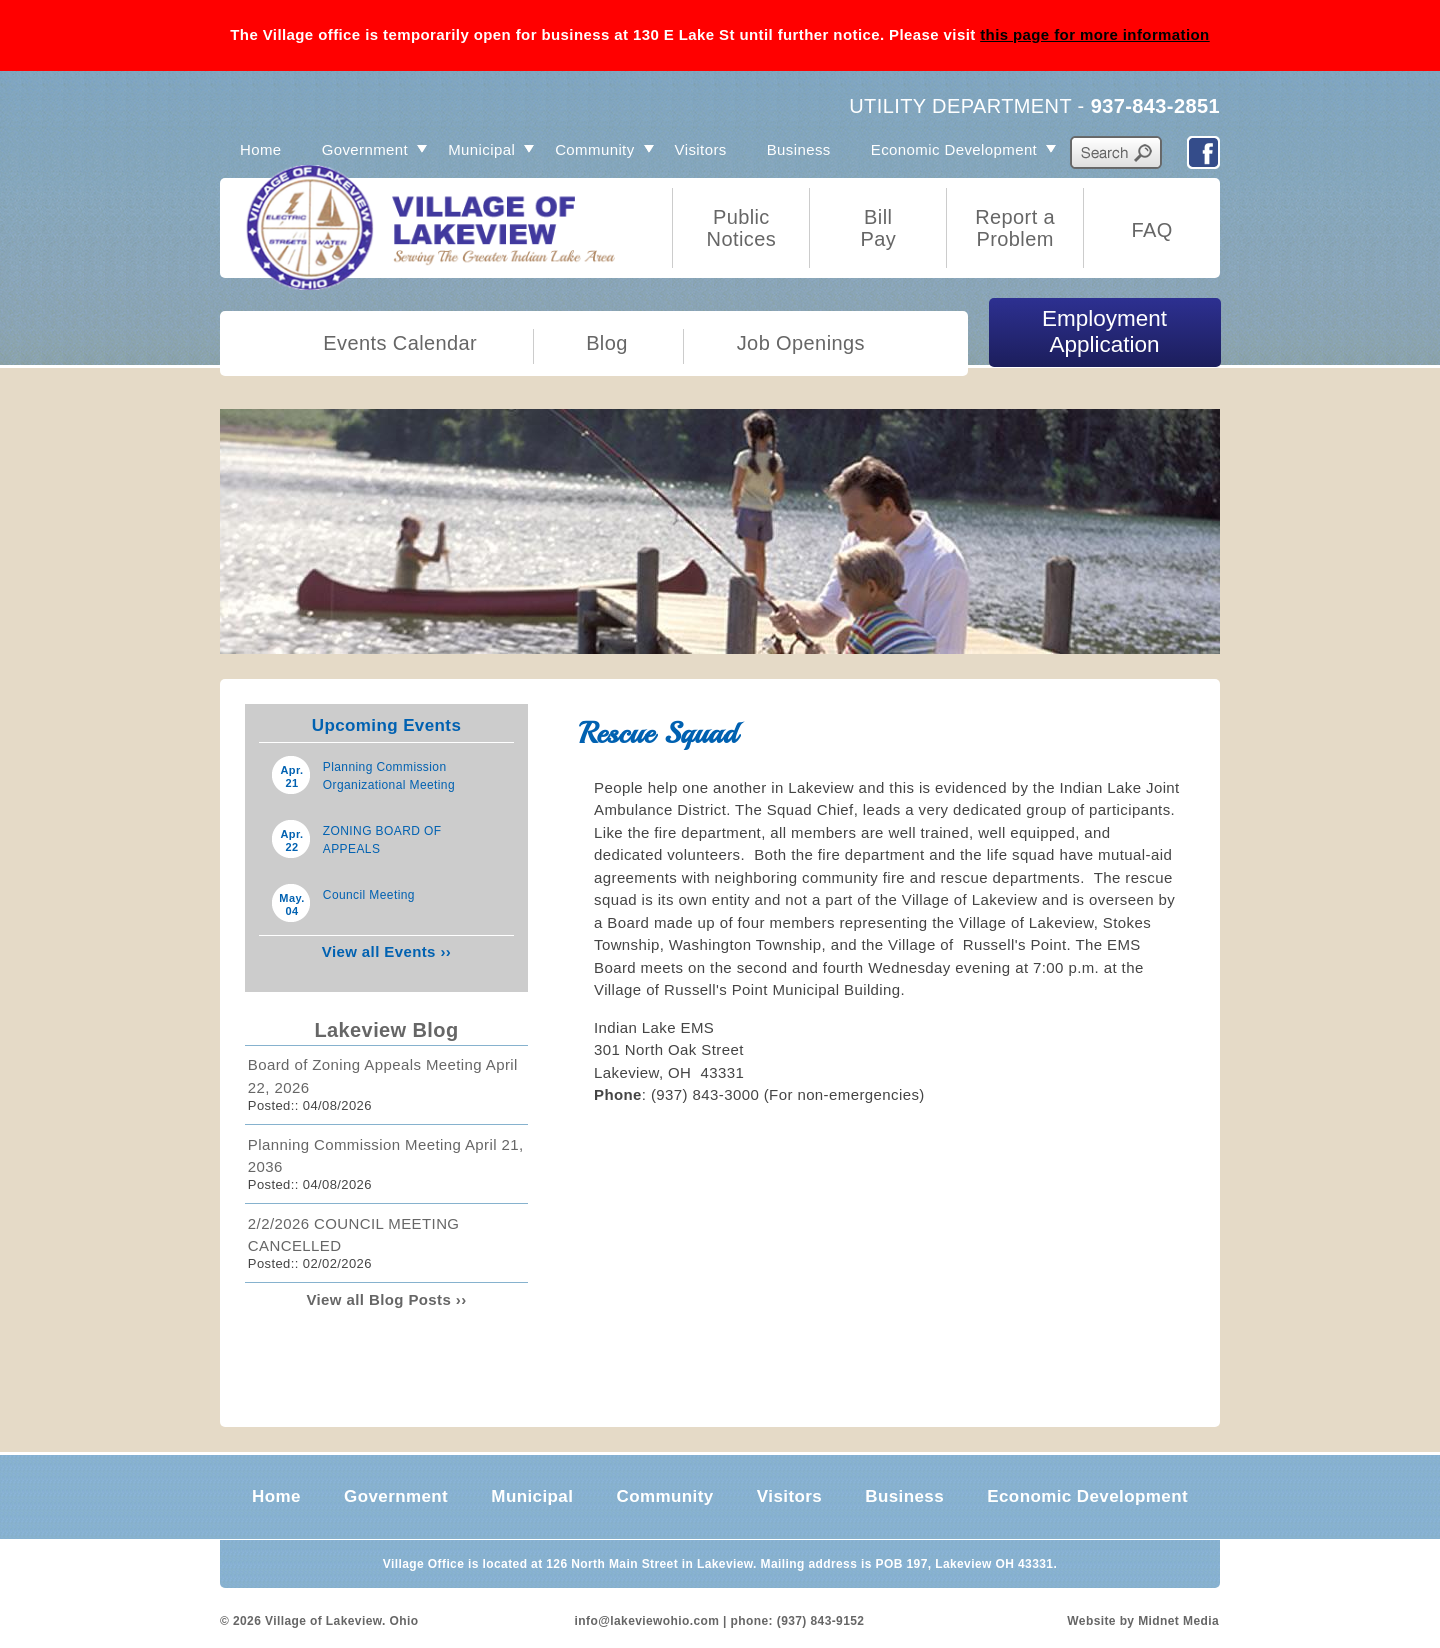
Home (261, 149)
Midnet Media (1178, 1621)
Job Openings (801, 343)
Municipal (481, 149)
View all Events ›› (386, 951)
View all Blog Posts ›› (386, 1299)
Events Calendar (400, 343)
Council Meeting (369, 895)
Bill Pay (878, 228)
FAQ (1151, 230)
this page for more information (1095, 34)
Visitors (701, 149)
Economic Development (954, 149)
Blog (607, 343)
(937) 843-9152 (821, 1621)
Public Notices (742, 228)
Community (594, 149)
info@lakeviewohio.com (647, 1621)
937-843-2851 (1155, 106)
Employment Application (1104, 331)
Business (799, 149)
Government (365, 149)
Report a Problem (1015, 228)
